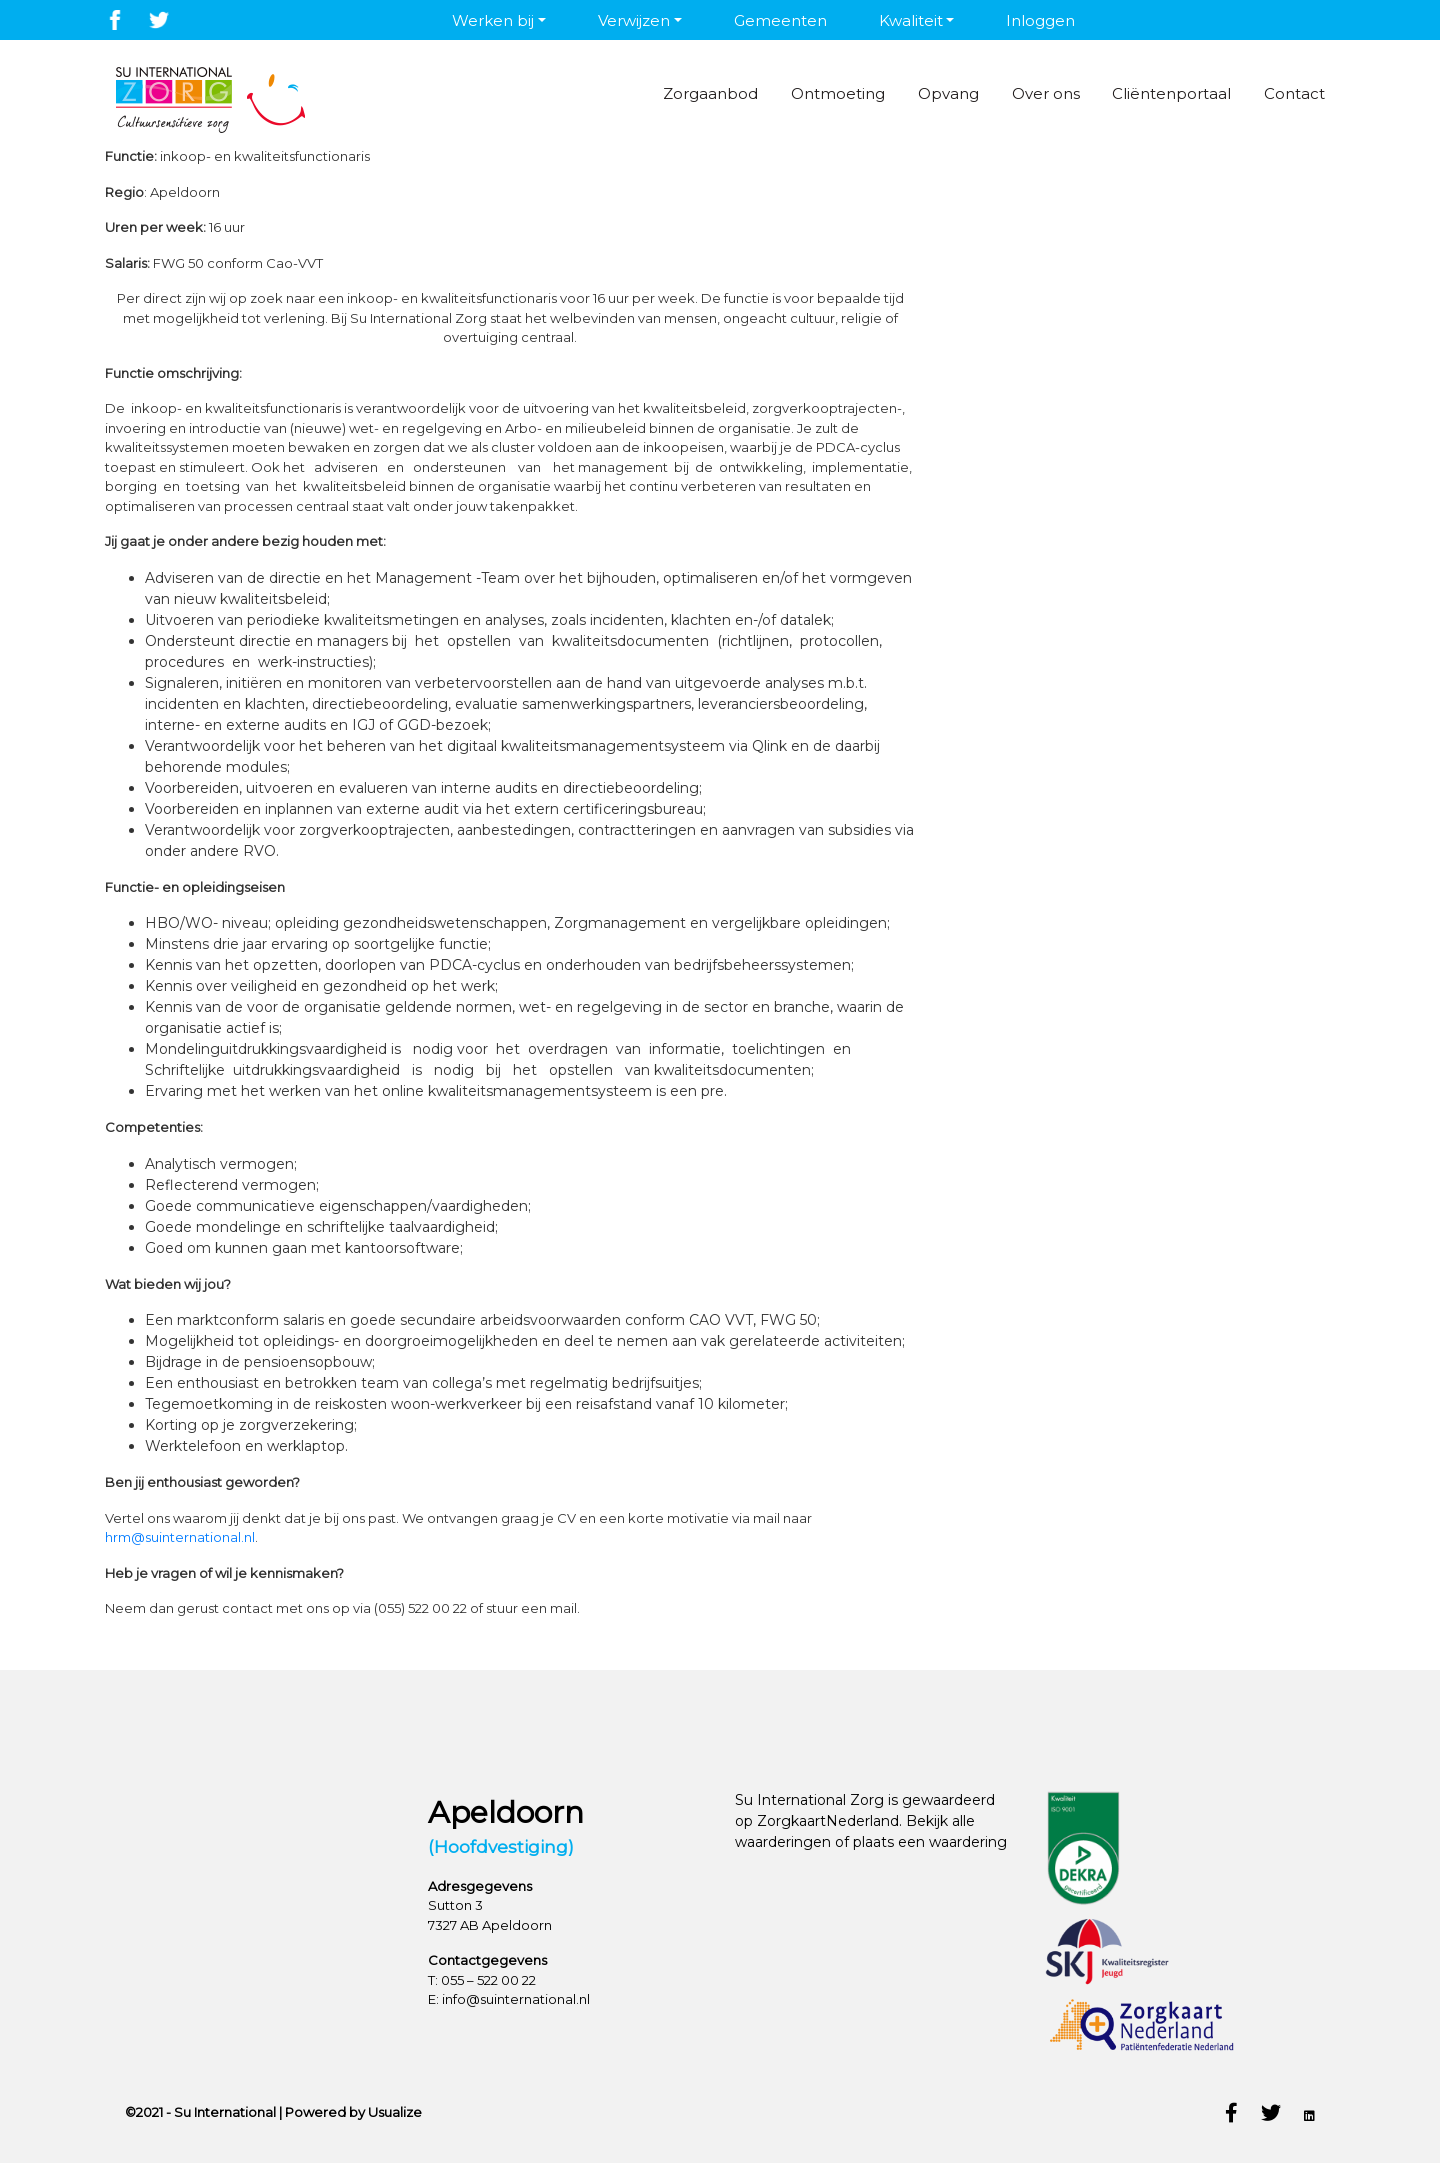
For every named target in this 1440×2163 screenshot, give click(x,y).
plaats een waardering (930, 1842)
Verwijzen (634, 20)
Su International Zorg (809, 1800)
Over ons (1027, 93)
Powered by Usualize (353, 2112)
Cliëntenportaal (1159, 93)
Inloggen (1040, 20)
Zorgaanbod (673, 93)
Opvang (923, 93)
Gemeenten (780, 20)
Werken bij (493, 20)
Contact (1288, 93)
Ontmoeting (807, 93)
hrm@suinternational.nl (180, 1537)
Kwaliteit (911, 20)
